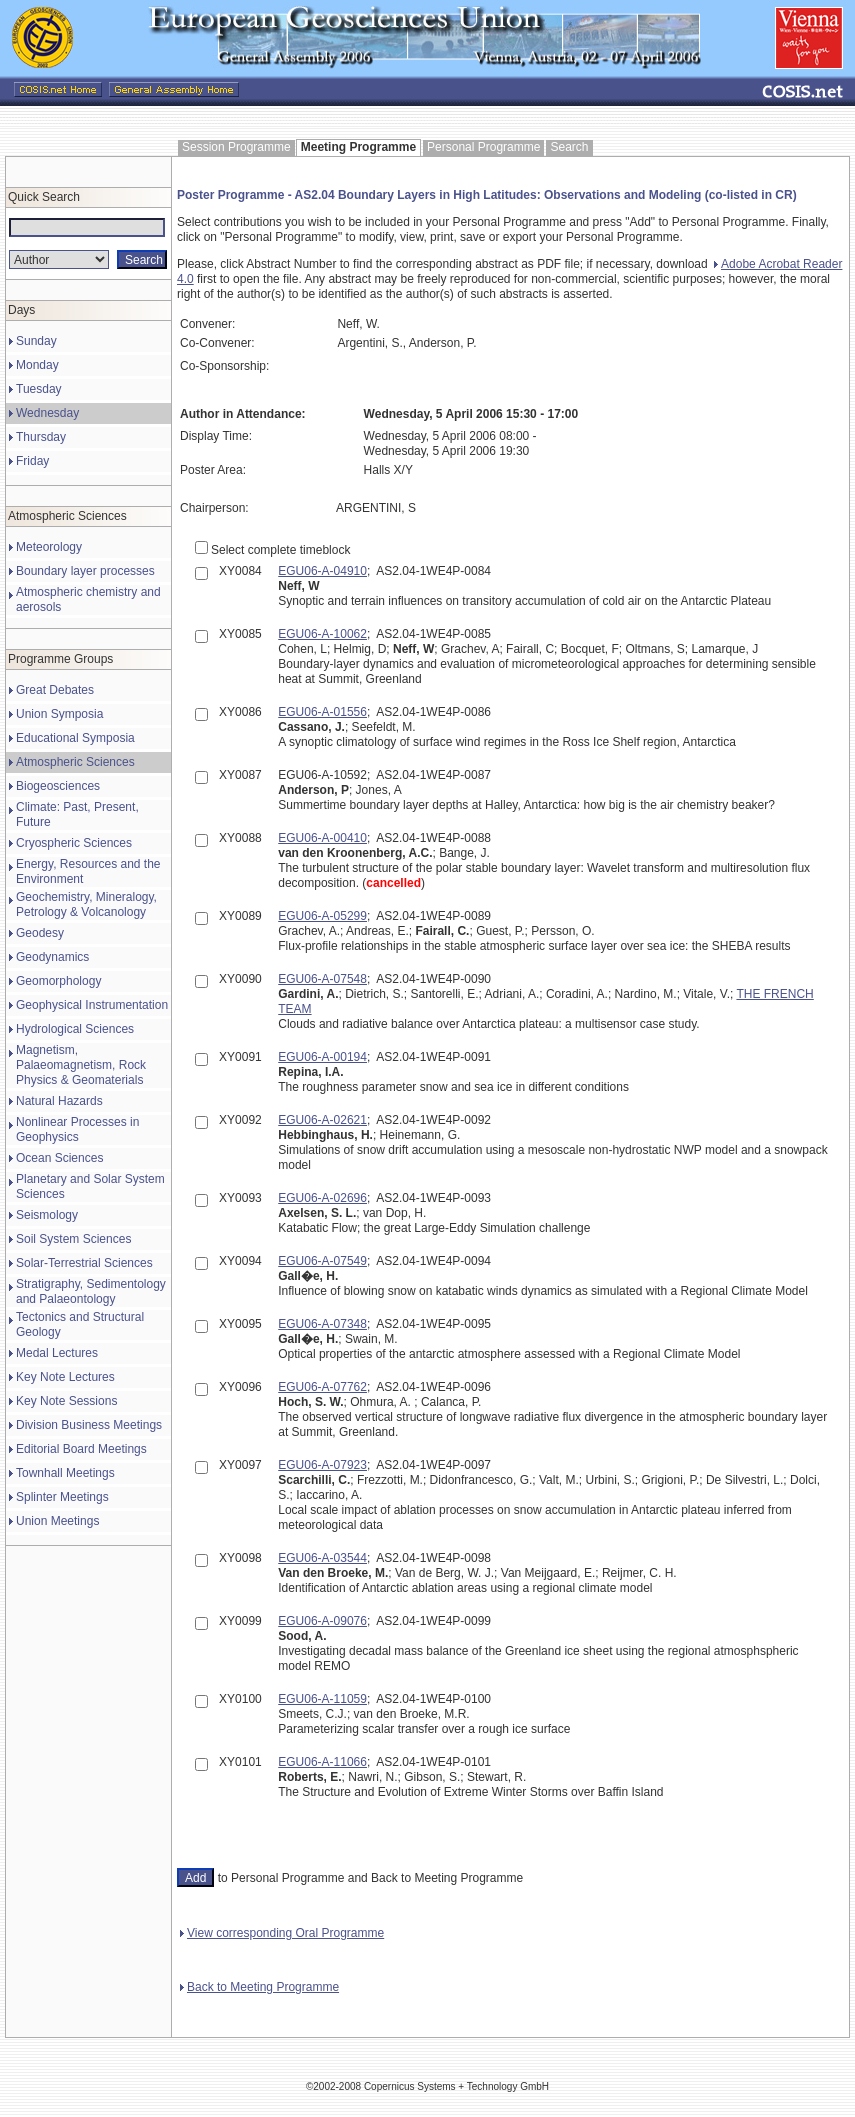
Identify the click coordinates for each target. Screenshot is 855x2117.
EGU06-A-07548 (322, 979)
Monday (37, 365)
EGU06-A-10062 (322, 634)
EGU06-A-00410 (322, 838)
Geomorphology (58, 981)
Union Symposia (59, 714)
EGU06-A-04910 (322, 571)
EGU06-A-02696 (322, 1198)
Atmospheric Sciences (75, 762)
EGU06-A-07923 (322, 1465)
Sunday (36, 341)
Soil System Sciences (73, 1239)
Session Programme (236, 147)
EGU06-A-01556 (322, 712)
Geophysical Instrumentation (92, 1005)
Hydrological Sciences (75, 1029)
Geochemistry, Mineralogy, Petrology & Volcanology (86, 904)
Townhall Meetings (65, 1473)
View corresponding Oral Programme (282, 1933)
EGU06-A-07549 (322, 1261)
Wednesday (47, 413)
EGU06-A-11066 (322, 1762)
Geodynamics (52, 957)
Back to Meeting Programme (259, 1987)
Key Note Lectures (65, 1377)
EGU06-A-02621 (322, 1120)
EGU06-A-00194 (322, 1057)
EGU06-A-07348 (322, 1324)
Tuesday (39, 389)
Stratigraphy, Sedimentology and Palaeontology (91, 1291)
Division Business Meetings (89, 1425)
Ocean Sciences (59, 1158)
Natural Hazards (59, 1101)
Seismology (47, 1215)
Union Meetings (57, 1521)
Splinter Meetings (62, 1497)
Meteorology (49, 547)
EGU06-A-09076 (322, 1621)
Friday (32, 461)
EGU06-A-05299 (322, 916)
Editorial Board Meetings (81, 1449)
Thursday (41, 437)
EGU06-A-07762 (322, 1387)
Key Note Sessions (66, 1401)
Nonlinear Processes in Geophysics (77, 1129)
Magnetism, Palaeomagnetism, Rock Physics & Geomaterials (81, 1065)
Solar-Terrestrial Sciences (84, 1263)
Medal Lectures (57, 1353)
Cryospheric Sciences (74, 843)
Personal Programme (483, 147)
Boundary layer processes (85, 571)
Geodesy (40, 933)
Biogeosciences (58, 786)
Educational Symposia (75, 738)
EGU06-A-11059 (322, 1699)
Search (569, 147)
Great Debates (55, 690)
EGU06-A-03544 (322, 1558)
